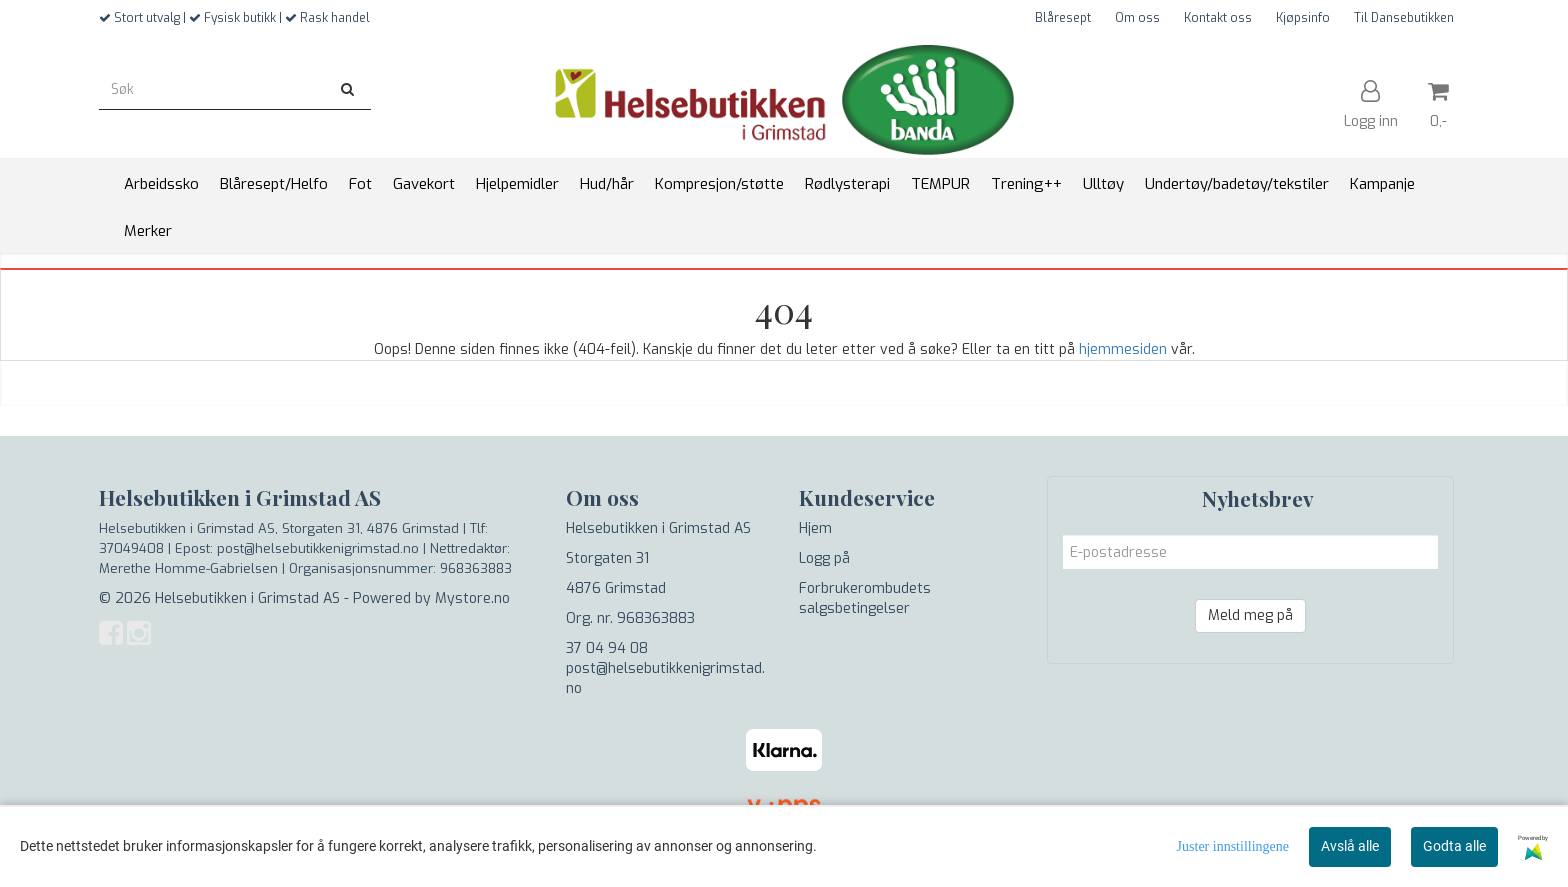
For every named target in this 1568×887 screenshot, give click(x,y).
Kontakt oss (1218, 18)
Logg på (824, 558)
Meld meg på (1250, 615)
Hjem (815, 528)
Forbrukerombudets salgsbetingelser (865, 598)
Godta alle (1454, 846)
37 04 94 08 (607, 648)
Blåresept (1063, 18)
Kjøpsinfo (1303, 18)
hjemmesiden (1123, 349)
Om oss (1137, 18)
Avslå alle (1350, 846)
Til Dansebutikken (1404, 18)
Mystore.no (472, 598)
